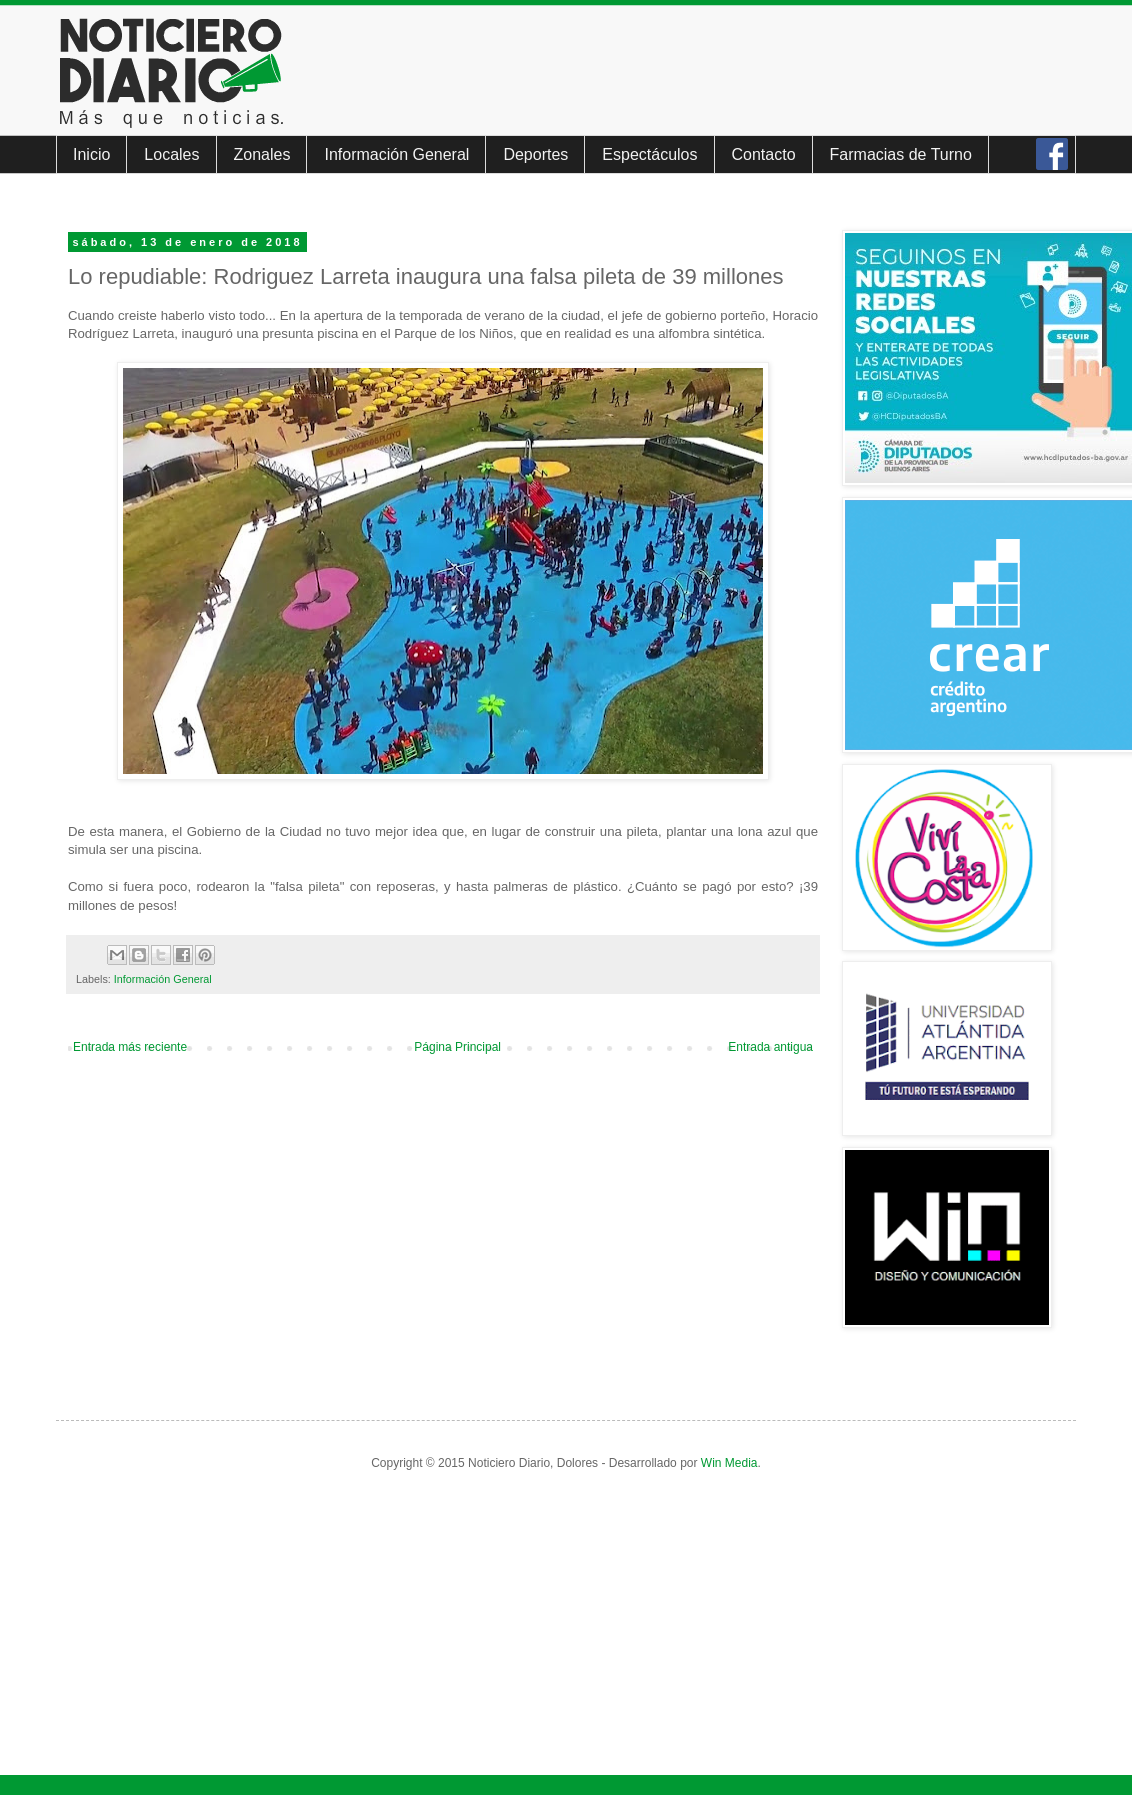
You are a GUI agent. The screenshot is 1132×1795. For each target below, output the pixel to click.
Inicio (91, 154)
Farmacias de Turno (901, 154)
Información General (396, 154)
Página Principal (457, 1047)
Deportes (535, 154)
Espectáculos (649, 154)
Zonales (262, 154)
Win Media (729, 1463)
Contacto (764, 154)
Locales (171, 154)
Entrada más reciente (130, 1047)
